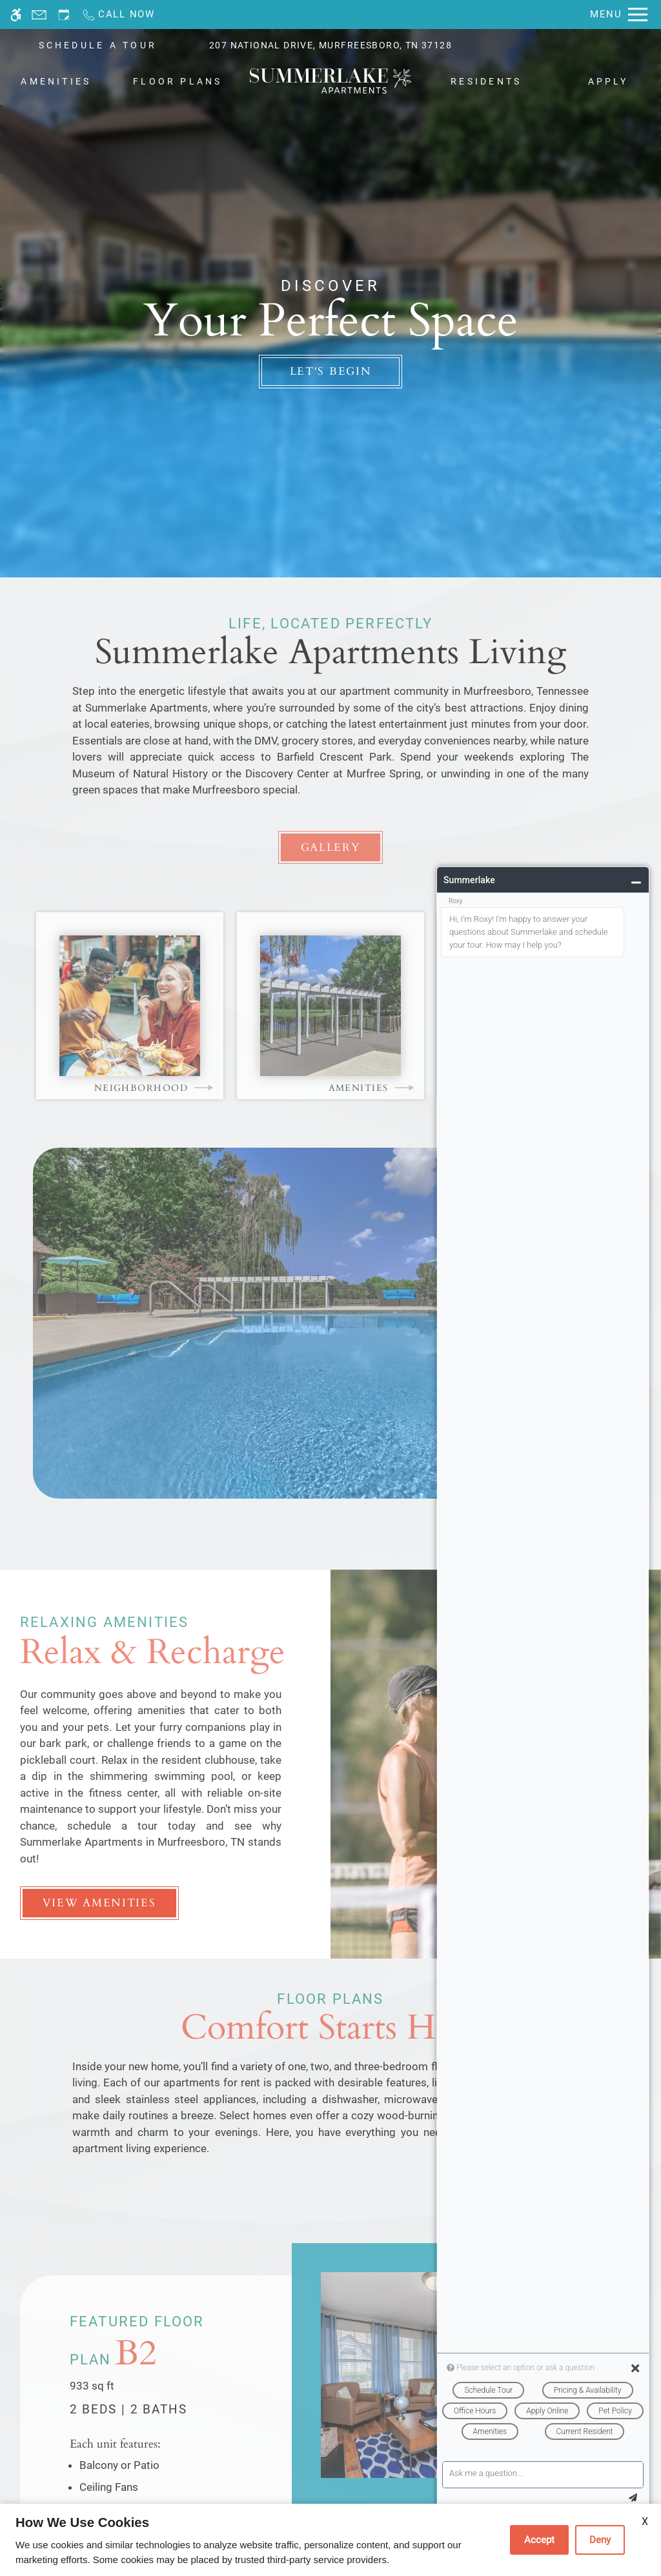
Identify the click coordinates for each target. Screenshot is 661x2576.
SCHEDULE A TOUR (98, 45)
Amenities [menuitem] (56, 81)
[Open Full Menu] (618, 14)
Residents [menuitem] (486, 81)
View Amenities (99, 1902)
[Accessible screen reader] (16, 14)
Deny (600, 2540)
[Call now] (118, 14)
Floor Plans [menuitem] (178, 81)
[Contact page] (39, 14)
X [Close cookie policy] (645, 2521)
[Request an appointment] (64, 14)
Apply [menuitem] (608, 81)
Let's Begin (331, 371)
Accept (539, 2540)
